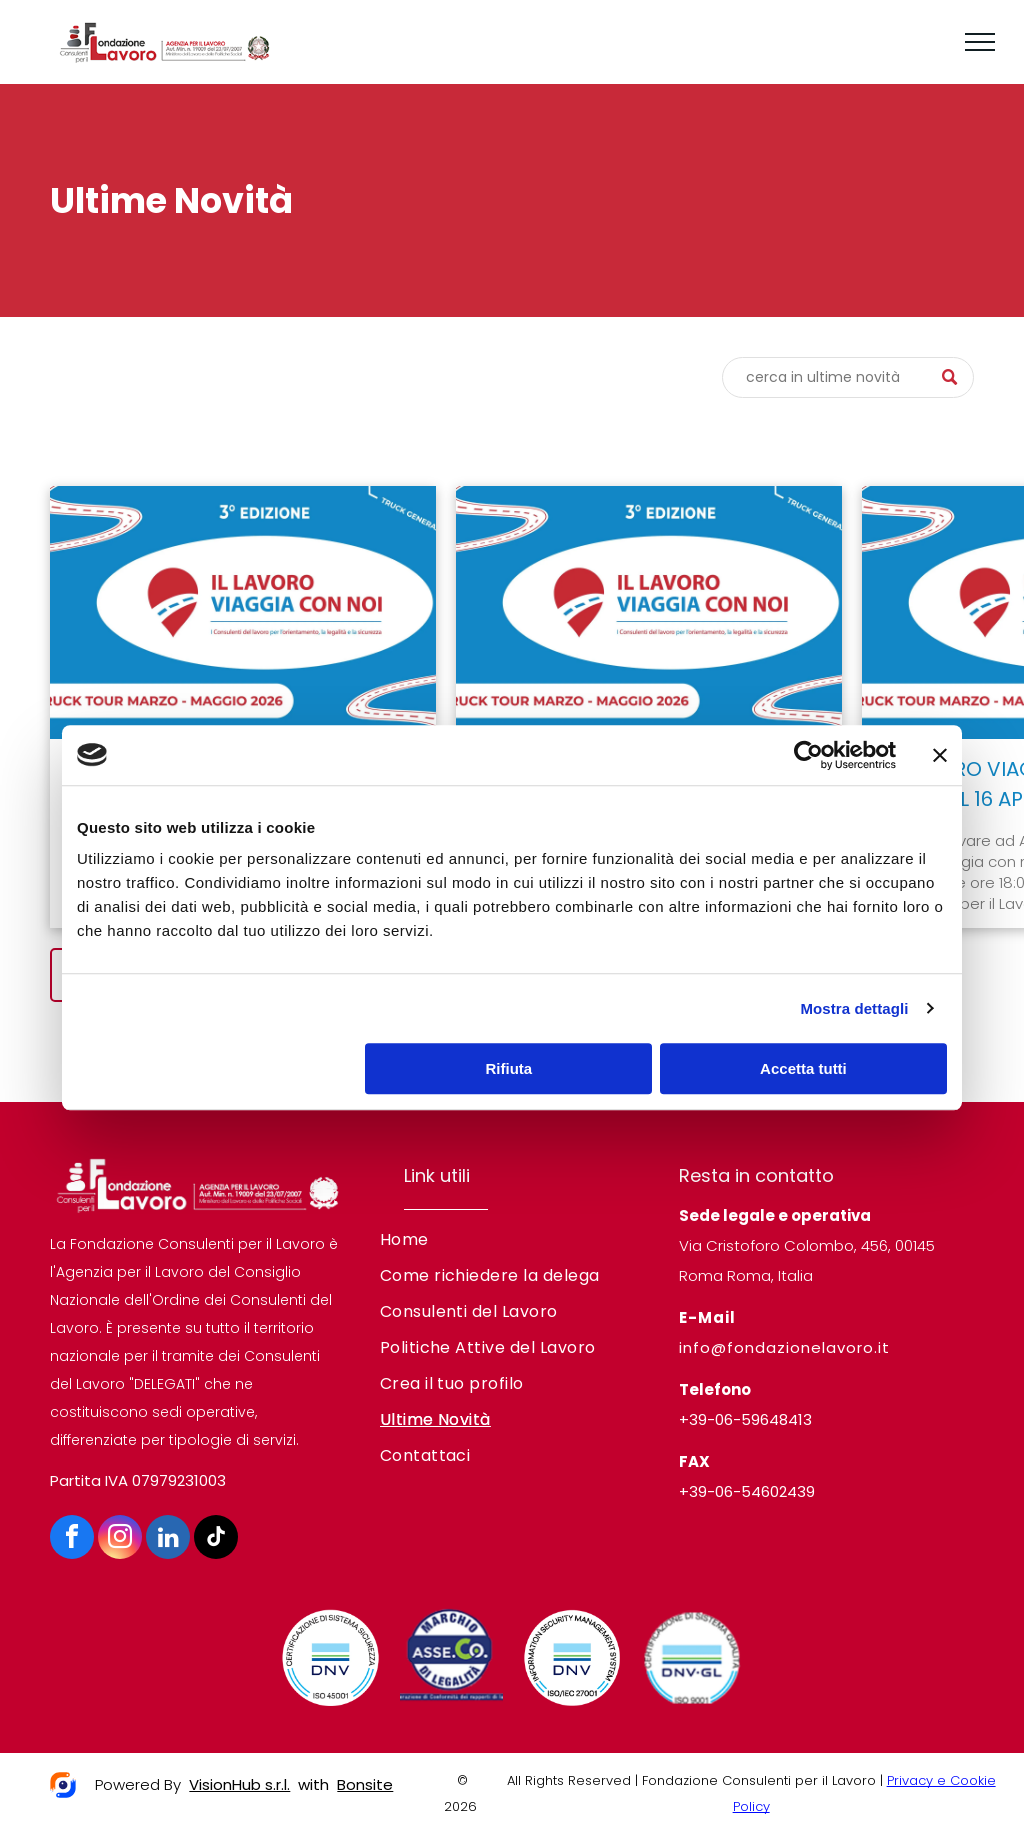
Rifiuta (509, 1068)
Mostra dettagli (854, 1008)
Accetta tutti (803, 1068)
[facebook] (72, 1539)
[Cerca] (848, 377)
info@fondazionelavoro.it (784, 1347)
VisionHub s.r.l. (239, 1784)
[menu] (980, 42)
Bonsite (365, 1784)
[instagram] (120, 1539)
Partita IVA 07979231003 (138, 1480)
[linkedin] (168, 1539)
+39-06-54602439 (747, 1491)
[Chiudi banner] (940, 755)
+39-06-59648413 (745, 1419)
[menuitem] (512, 1240)
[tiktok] (216, 1539)
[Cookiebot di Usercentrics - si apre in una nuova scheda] (808, 755)
